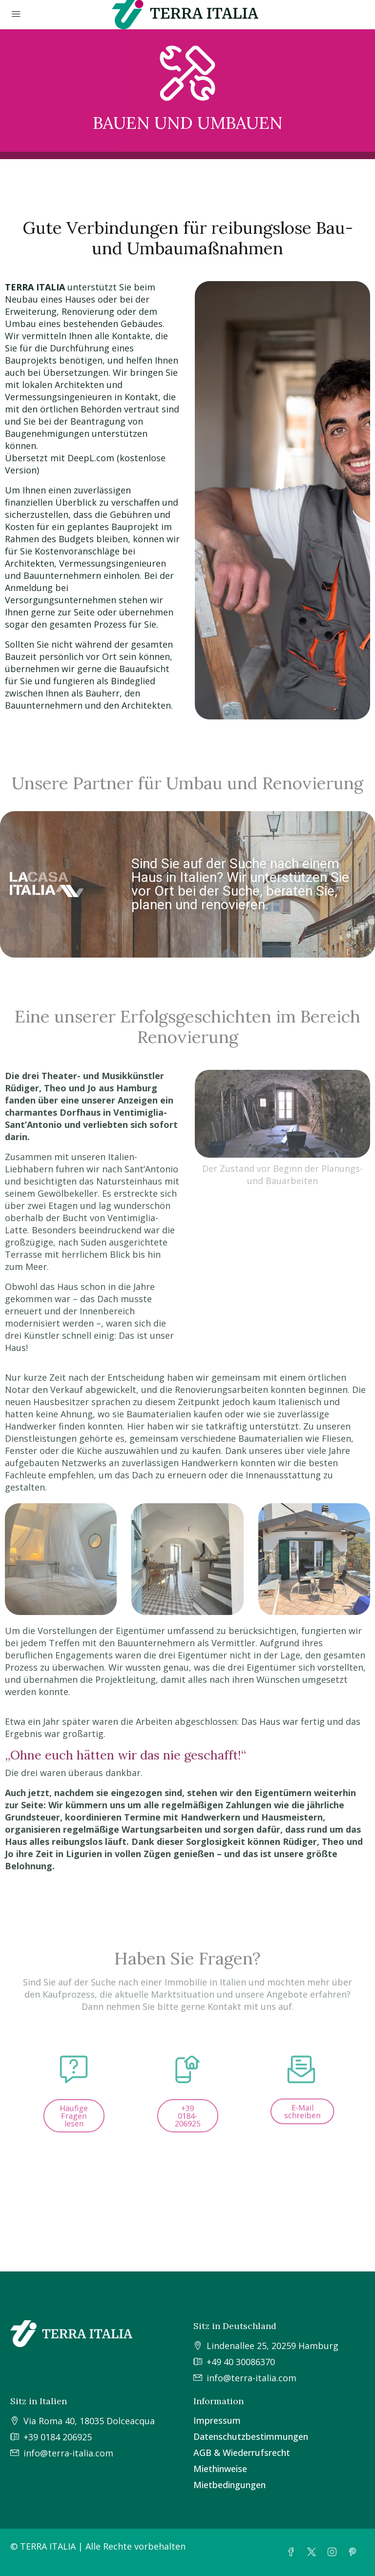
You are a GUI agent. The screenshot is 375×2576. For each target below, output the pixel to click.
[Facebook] (293, 2552)
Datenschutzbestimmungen (250, 2436)
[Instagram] (334, 2552)
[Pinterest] (354, 2552)
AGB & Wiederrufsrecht (241, 2452)
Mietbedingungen (229, 2485)
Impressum (217, 2420)
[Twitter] (313, 2552)
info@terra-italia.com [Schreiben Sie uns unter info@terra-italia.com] (251, 2378)
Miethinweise (220, 2468)
